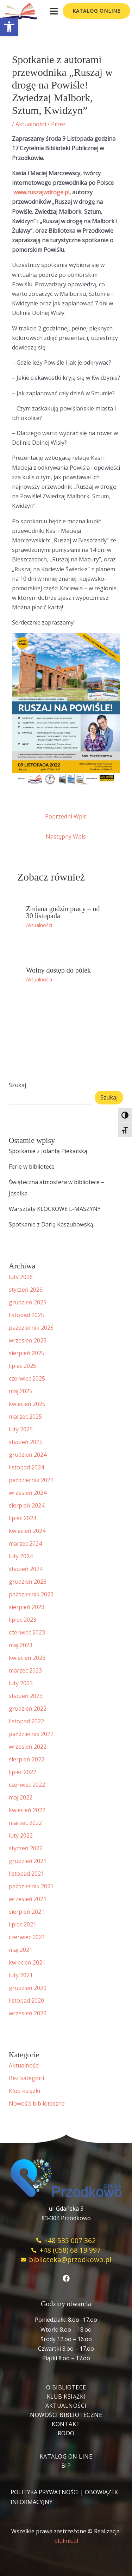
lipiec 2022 (22, 1772)
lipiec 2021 (22, 1924)
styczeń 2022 (26, 1848)
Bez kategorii (26, 2078)
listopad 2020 (26, 2000)
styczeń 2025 (26, 1442)
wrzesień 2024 (27, 1493)
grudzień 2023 (27, 1581)
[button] (9, 27)
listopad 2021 (26, 1873)
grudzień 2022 (27, 1708)
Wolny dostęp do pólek (58, 970)
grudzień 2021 (27, 1861)
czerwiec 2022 (27, 1785)
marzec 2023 (25, 1670)
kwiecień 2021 (27, 1962)
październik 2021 (31, 1886)
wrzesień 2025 (27, 1340)
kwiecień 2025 (27, 1404)
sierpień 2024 (26, 1505)
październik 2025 (31, 1328)
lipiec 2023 (22, 1620)
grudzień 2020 (27, 1988)
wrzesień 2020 (27, 2013)
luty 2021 (21, 1975)
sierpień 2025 (26, 1353)
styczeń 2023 (26, 1696)
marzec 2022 (25, 1823)
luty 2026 (21, 1277)
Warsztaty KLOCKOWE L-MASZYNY (55, 1209)
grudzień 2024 (27, 1454)
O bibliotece (66, 2387)
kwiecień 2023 (27, 1658)
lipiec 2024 (22, 1518)
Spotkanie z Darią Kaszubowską (51, 1224)
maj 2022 (20, 1797)
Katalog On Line (66, 2456)
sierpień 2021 (26, 1912)
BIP (66, 2465)
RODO (66, 2433)
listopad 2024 (26, 1467)
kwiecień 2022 (27, 1810)
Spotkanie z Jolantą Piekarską (48, 1151)
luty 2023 (21, 1683)
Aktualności (30, 124)
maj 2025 (20, 1391)
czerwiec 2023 (27, 1632)
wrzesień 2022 (27, 1746)
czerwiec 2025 (27, 1378)
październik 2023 (31, 1594)
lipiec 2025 (22, 1366)
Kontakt (66, 2424)
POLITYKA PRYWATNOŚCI (45, 2492)
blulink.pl (66, 2541)
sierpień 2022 (26, 1759)
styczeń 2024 (26, 1569)
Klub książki (24, 2091)
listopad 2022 (26, 1721)
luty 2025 (21, 1429)
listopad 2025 (26, 1315)
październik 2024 (31, 1480)
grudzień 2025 (27, 1302)
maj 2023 (20, 1645)
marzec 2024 (25, 1543)
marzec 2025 (25, 1416)
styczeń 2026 (26, 1289)
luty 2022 (21, 1835)
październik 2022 (31, 1734)
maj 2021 (20, 1950)
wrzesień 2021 (27, 1899)
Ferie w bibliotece (32, 1166)
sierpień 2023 (26, 1607)
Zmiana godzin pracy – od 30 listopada (63, 912)
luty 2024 (21, 1556)
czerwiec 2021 (27, 1937)
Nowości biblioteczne (37, 2103)
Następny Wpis (66, 836)
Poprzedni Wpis (66, 816)
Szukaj (17, 1085)
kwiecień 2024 (27, 1531)
